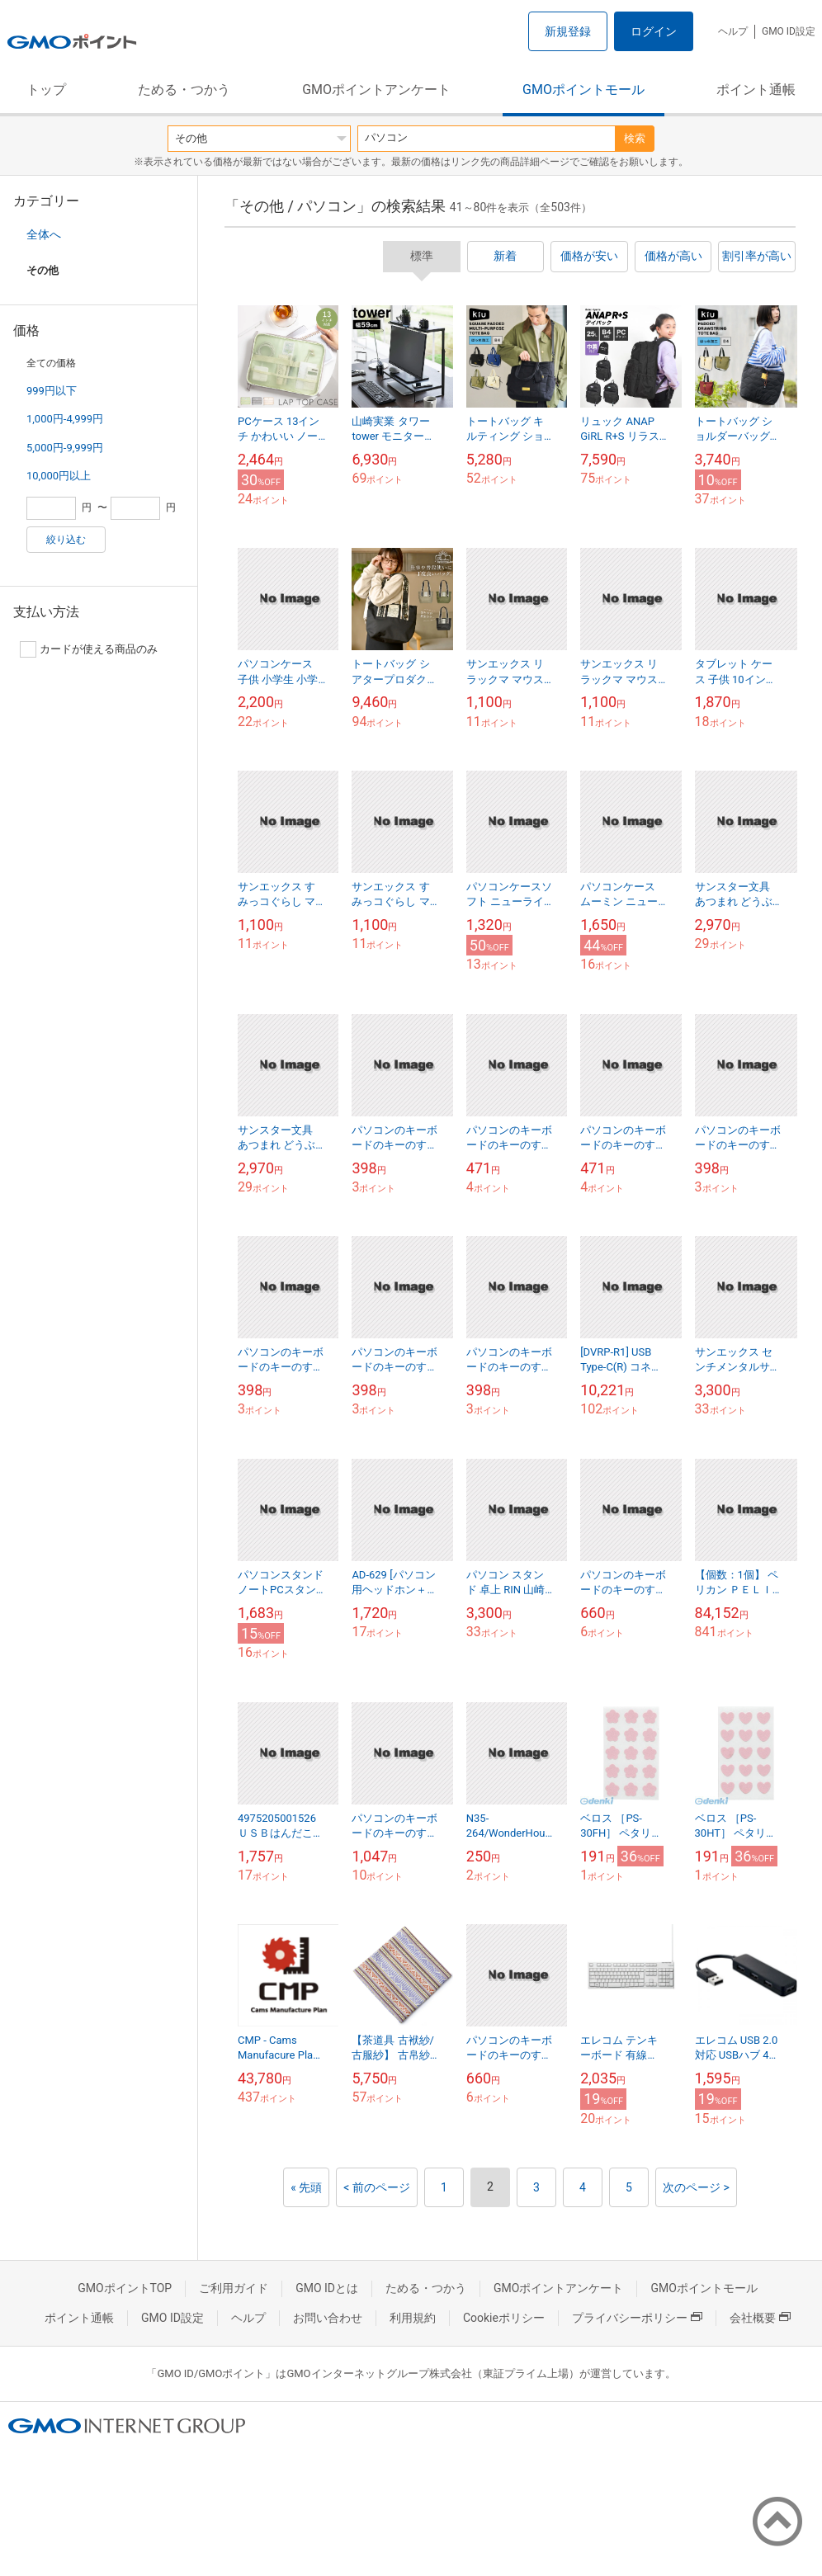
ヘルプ (733, 31)
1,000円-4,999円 (64, 419)
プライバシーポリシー (637, 2317)
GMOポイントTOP (125, 2288)
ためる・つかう (184, 89)
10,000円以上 (58, 475)
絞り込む (66, 539)
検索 (634, 138)
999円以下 (51, 391)
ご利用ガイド (233, 2288)
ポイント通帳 (756, 89)
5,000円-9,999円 (64, 447)
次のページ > (696, 2187)
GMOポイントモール (583, 89)
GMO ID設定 (788, 31)
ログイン (654, 31)
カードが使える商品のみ (89, 649)
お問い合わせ (327, 2317)
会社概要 (760, 2317)
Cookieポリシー (504, 2317)
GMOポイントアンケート (376, 89)
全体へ (43, 234)
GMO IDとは (326, 2288)
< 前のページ (376, 2187)
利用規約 (413, 2317)
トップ (46, 89)
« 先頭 (306, 2187)
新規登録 (568, 31)
